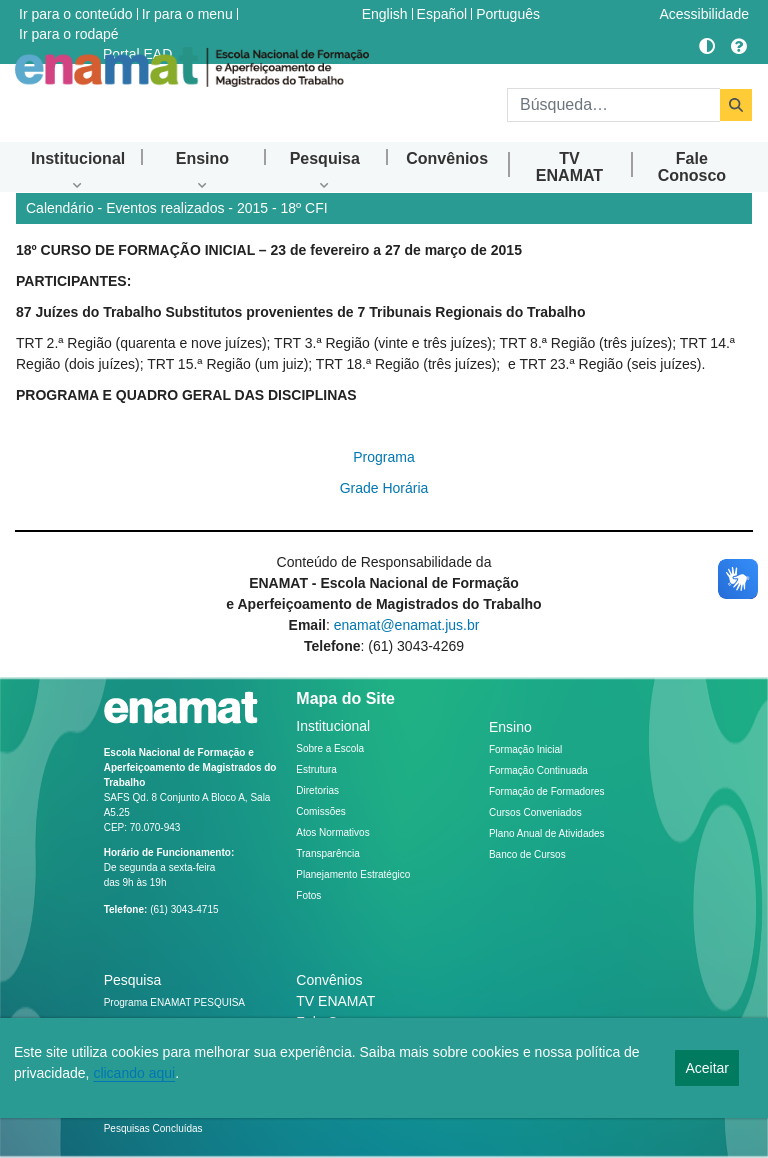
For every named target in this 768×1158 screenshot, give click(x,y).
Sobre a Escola (330, 748)
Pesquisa (133, 980)
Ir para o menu (187, 14)
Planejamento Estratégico (353, 874)
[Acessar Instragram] (611, 46)
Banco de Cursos (527, 854)
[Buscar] (613, 105)
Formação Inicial (525, 749)
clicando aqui (134, 1073)
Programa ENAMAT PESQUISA (174, 1002)
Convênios (329, 980)
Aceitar (707, 1068)
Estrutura (316, 769)
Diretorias (317, 790)
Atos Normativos (332, 832)
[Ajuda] (739, 46)
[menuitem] (78, 158)
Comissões (320, 811)
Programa (383, 457)
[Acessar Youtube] (643, 46)
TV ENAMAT (335, 1001)
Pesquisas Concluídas (153, 1128)
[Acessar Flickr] (675, 46)
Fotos (308, 895)
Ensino (510, 727)
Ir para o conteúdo (76, 14)
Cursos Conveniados (535, 812)
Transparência (328, 853)
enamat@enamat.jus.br (407, 625)
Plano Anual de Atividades (547, 833)
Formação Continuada (538, 770)
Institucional (333, 726)
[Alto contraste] (707, 46)
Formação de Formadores (547, 791)
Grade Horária (384, 488)
